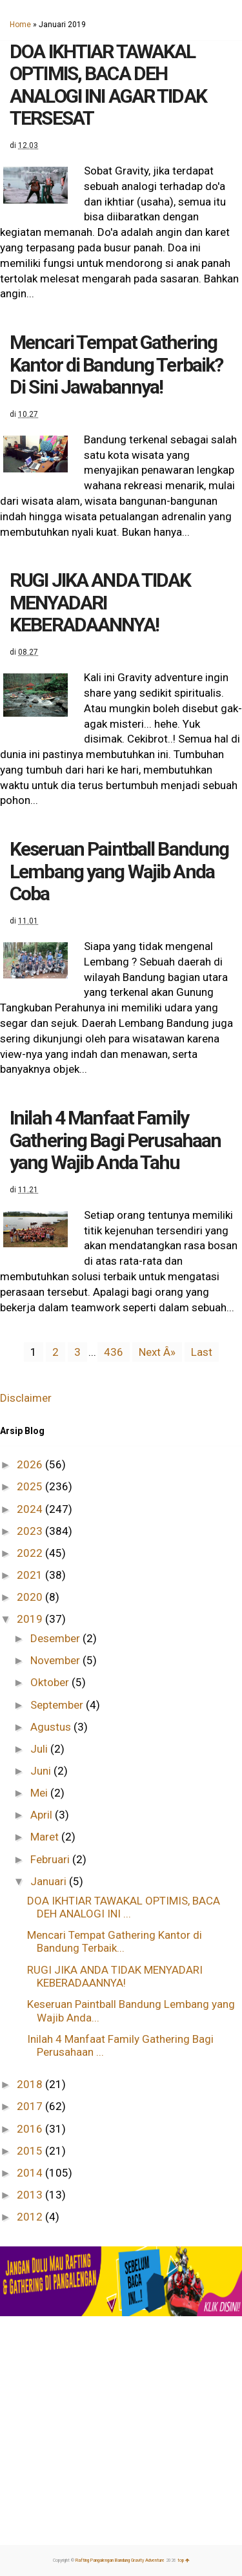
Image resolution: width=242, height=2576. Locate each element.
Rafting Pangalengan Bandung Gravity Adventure (120, 2560)
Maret (45, 1836)
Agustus (52, 1726)
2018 (31, 2084)
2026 (31, 1464)
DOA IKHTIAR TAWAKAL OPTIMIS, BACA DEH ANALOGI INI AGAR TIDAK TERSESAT (108, 85)
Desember (56, 1638)
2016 (31, 2128)
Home (20, 24)
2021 (31, 1574)
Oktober (51, 1682)
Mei (40, 1792)
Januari (49, 1881)
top (183, 2560)
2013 (31, 2194)
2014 (31, 2172)
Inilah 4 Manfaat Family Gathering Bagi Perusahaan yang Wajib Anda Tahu (115, 1140)
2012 (31, 2216)
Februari (51, 1859)
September (58, 1704)
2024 (31, 1509)
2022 (31, 1553)
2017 (31, 2106)
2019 (31, 1618)
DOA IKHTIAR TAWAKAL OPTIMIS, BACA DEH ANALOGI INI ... (123, 1907)
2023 (31, 1531)
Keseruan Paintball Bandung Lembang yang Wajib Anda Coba (119, 871)
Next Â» (157, 1352)
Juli (40, 1748)
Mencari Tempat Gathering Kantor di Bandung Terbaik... (114, 1941)
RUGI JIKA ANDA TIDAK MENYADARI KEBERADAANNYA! (100, 602)
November (56, 1660)
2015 (31, 2150)
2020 (31, 1596)
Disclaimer (26, 1397)
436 (113, 1352)
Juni (42, 1770)
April (42, 1814)
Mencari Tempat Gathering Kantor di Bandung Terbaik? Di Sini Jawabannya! (116, 364)
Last (201, 1352)
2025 (31, 1486)
